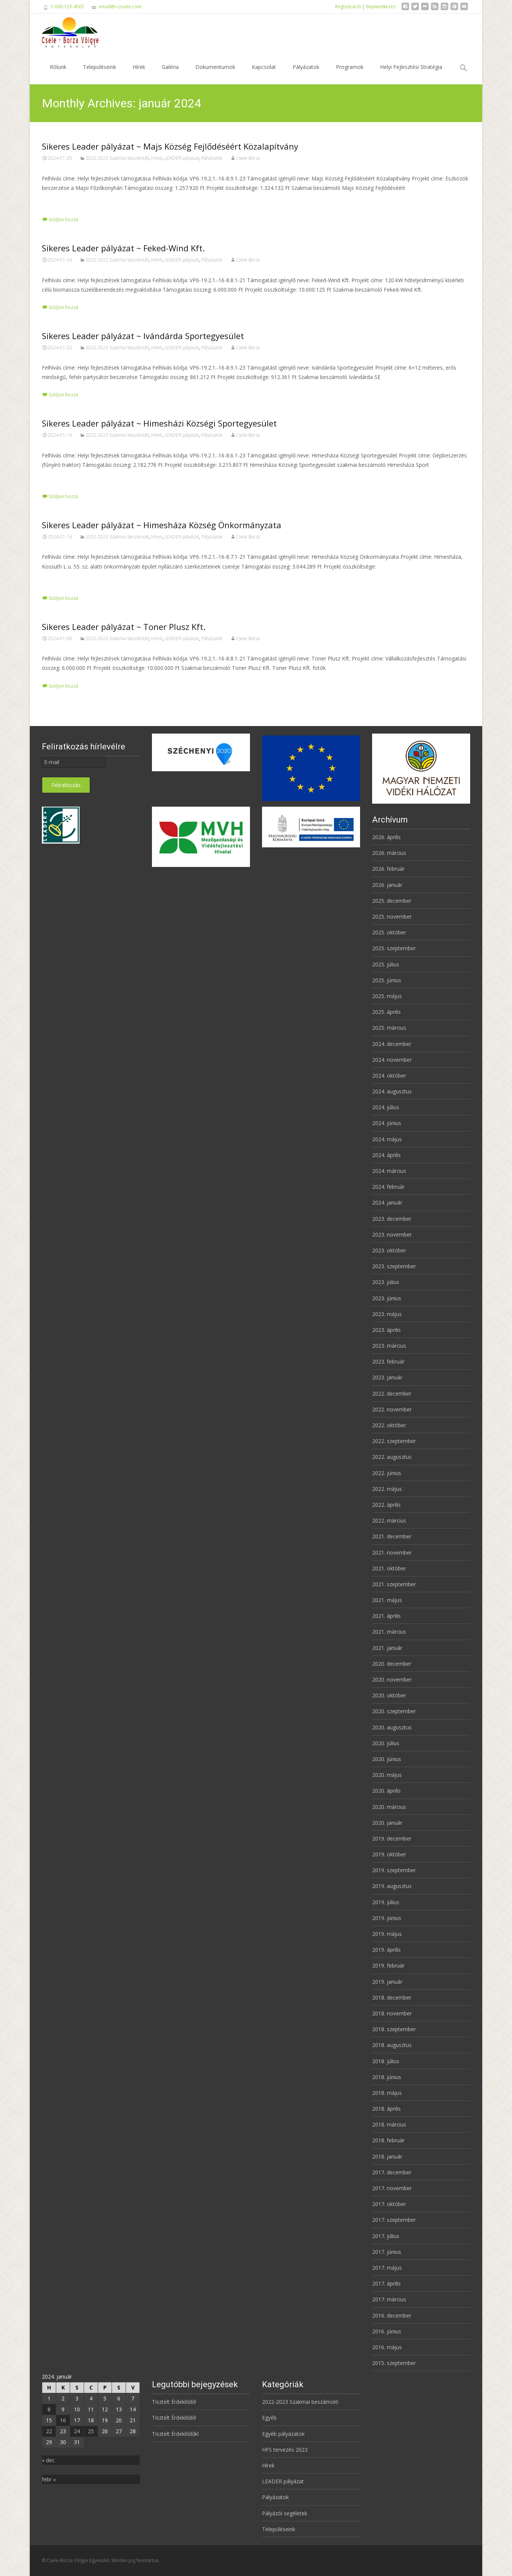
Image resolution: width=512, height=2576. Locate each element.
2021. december (391, 1536)
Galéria (170, 73)
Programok (349, 73)
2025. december (391, 900)
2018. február (388, 2140)
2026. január (387, 884)
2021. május (387, 1600)
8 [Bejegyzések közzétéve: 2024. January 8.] (49, 2409)
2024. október (389, 1075)
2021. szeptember (394, 1584)
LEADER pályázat (182, 158)
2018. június (386, 2077)
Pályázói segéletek (284, 2513)
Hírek (139, 73)
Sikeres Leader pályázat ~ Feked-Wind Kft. (123, 248)
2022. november (392, 1409)
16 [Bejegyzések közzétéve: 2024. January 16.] (63, 2420)
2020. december (391, 1663)
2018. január (387, 2156)
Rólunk (58, 73)
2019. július (385, 1902)
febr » (49, 2479)
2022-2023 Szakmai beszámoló (117, 158)
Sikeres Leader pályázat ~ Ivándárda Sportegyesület (143, 335)
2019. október (389, 1854)
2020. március (389, 1806)
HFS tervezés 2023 (285, 2449)
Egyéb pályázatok (283, 2433)
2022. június (386, 1473)
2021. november (392, 1552)
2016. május (387, 2347)
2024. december (391, 1043)
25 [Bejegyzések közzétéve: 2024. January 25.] (91, 2431)
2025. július (385, 964)
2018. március (389, 2124)
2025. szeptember (394, 948)
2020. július (385, 1743)
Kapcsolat (264, 73)
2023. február (388, 1361)
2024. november (392, 1059)
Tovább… (54, 201)
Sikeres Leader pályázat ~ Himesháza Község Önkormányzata (161, 524)
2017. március (389, 2299)
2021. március (389, 1631)
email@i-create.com (120, 6)
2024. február (388, 1186)
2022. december (391, 1393)
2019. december (391, 1838)
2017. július (385, 2236)
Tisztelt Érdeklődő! (174, 2401)
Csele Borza (248, 158)
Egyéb (269, 2417)
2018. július (385, 2061)
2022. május (387, 1488)
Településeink (99, 73)
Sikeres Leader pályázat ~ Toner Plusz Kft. (123, 626)
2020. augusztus (392, 1727)
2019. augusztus (392, 1886)
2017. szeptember (394, 2219)
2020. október (389, 1695)
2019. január (387, 1981)
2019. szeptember (394, 1870)
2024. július (385, 1107)
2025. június (386, 980)
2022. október (389, 1425)
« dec (48, 2460)
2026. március (389, 852)
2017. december (391, 2172)
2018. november (392, 2013)
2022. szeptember (394, 1441)
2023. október (389, 1250)
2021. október (389, 1568)
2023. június (386, 1298)
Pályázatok (306, 73)
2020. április (386, 1790)
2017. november (392, 2188)
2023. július (385, 1282)
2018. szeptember (394, 2029)
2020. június (386, 1759)
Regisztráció (348, 6)
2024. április (386, 1155)
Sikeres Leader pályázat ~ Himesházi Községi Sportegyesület (159, 423)
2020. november (392, 1679)
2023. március (389, 1345)
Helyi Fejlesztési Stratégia (411, 73)
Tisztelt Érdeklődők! (175, 2433)
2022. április (386, 1504)
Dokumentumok (215, 73)
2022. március (389, 1520)
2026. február (388, 868)
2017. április (386, 2283)
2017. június (386, 2251)
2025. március (389, 1027)
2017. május (387, 2267)
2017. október (389, 2204)
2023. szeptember (394, 1266)
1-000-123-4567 (67, 6)
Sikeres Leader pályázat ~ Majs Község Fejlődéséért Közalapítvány (170, 146)
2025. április (386, 1011)
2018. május (387, 2092)
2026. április (386, 837)
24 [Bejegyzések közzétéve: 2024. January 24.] (77, 2431)
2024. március (389, 1170)
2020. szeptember (394, 1711)
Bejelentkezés (380, 6)
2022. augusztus (392, 1456)
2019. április (386, 1949)
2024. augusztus (392, 1091)
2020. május (387, 1774)
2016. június (386, 2331)
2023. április (386, 1329)
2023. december (391, 1218)
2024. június (386, 1123)
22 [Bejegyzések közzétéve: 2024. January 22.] (49, 2431)
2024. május (387, 1139)
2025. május (387, 996)
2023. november (392, 1234)
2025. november (392, 916)
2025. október (389, 932)
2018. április (386, 2108)
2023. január (387, 1377)
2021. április (386, 1615)
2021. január (387, 1647)
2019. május (387, 1933)
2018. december (391, 1997)
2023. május (387, 1314)
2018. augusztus (392, 2045)
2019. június (386, 1918)
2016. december (391, 2315)
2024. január (387, 1202)
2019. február (388, 1965)
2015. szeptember (394, 2363)
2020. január (387, 1822)
